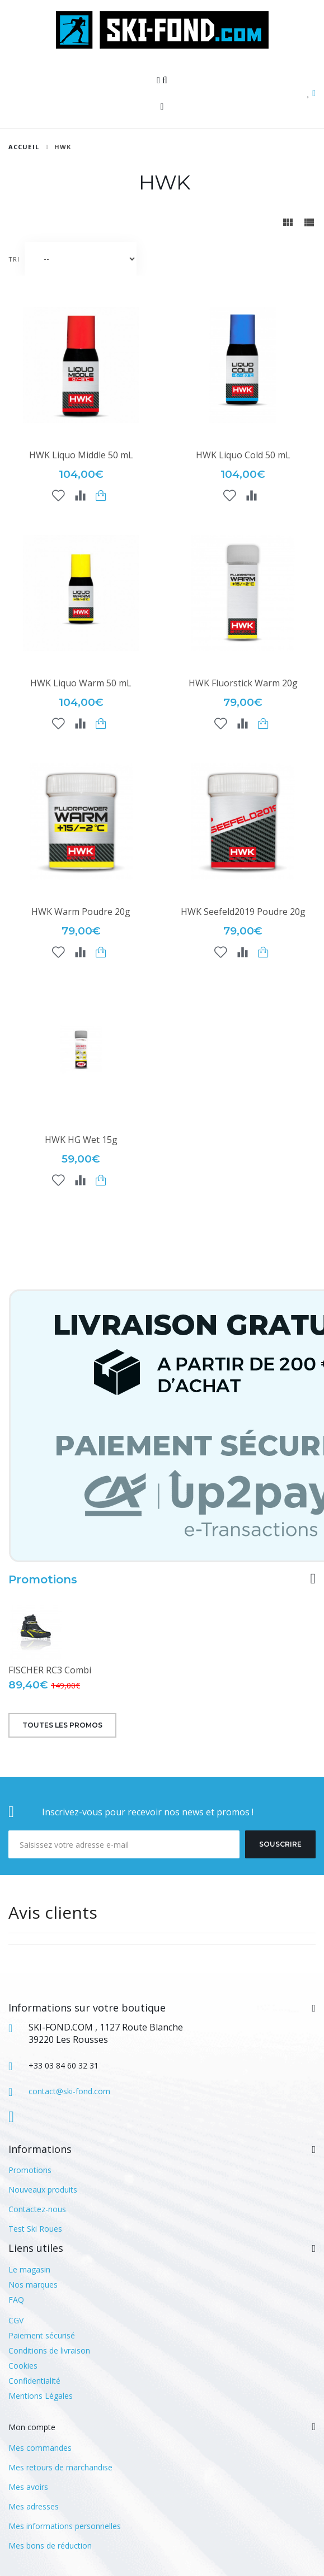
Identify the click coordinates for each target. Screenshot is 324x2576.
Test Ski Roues (35, 2228)
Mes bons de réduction (50, 2545)
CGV (16, 2320)
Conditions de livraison (49, 2350)
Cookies (22, 2365)
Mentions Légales (40, 2395)
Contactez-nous (37, 2209)
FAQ (16, 2299)
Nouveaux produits (42, 2189)
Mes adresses (33, 2506)
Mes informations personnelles (64, 2526)
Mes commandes (40, 2447)
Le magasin (29, 2269)
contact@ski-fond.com (69, 2091)
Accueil (23, 147)
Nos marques (33, 2284)
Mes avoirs (28, 2487)
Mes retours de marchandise (60, 2467)
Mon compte (31, 2427)
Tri (14, 259)
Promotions (42, 1579)
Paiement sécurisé (41, 2335)
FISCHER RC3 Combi (49, 1670)
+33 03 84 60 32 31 (63, 2065)
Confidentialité (34, 2380)
